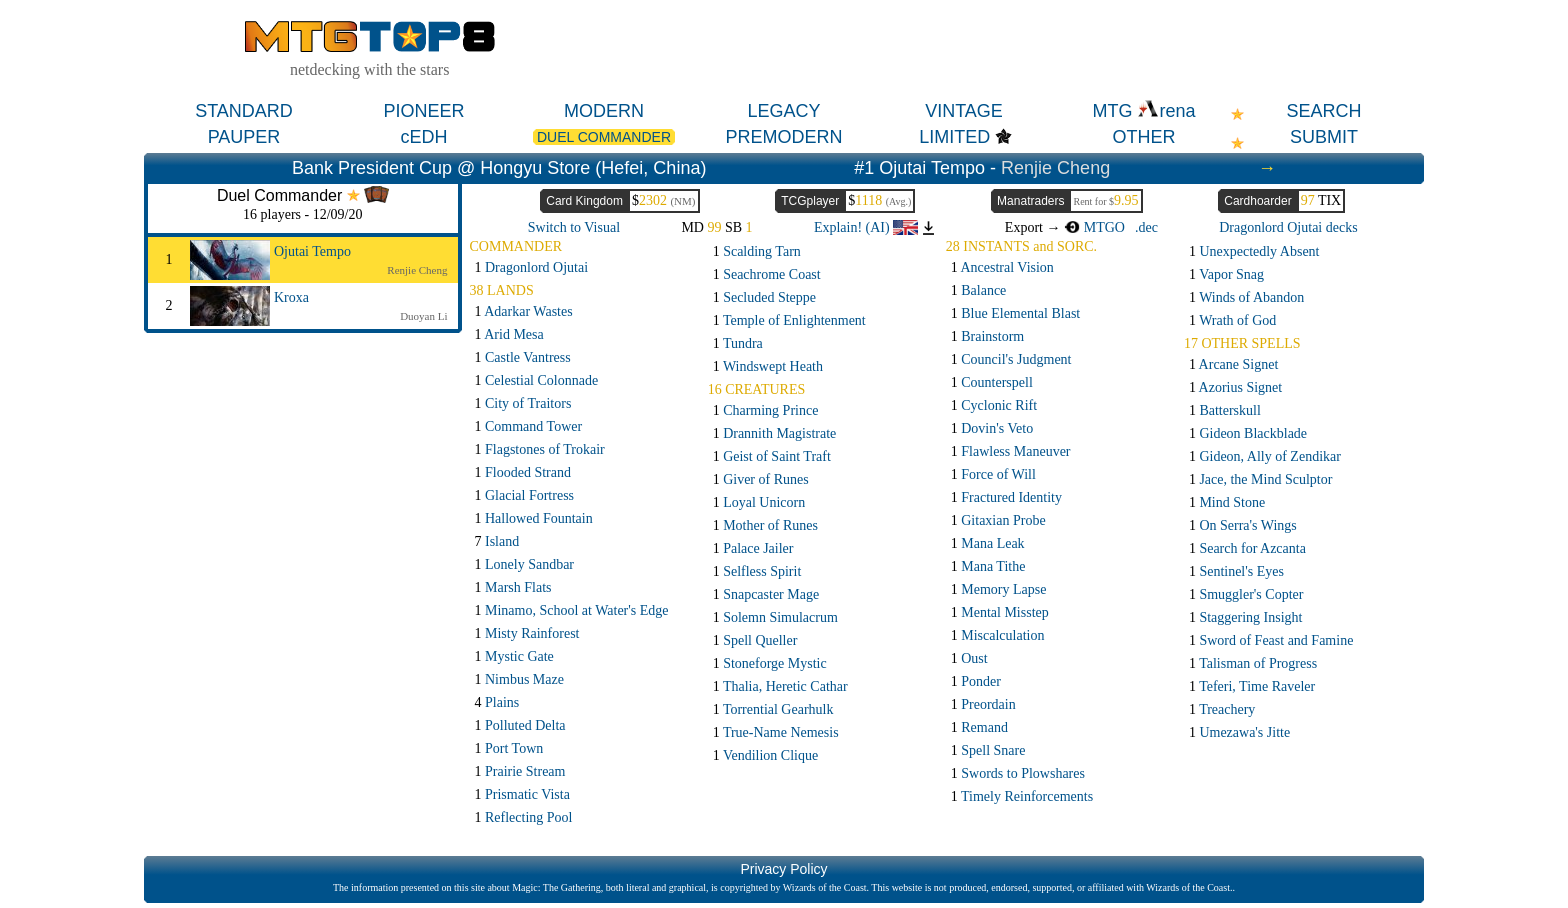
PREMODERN (783, 137)
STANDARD (244, 111)
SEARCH (1323, 111)
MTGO (1094, 227)
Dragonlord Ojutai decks (1288, 227)
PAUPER (244, 137)
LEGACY (783, 111)
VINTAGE (964, 111)
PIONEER (423, 111)
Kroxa (291, 297)
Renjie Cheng (1055, 168)
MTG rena (1143, 111)
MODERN (604, 111)
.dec (1146, 227)
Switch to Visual (574, 227)
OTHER (1144, 137)
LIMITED (954, 137)
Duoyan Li (423, 316)
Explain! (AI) (866, 227)
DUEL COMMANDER (604, 137)
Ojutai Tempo (312, 251)
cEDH (423, 137)
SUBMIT (1324, 137)
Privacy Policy (783, 869)
